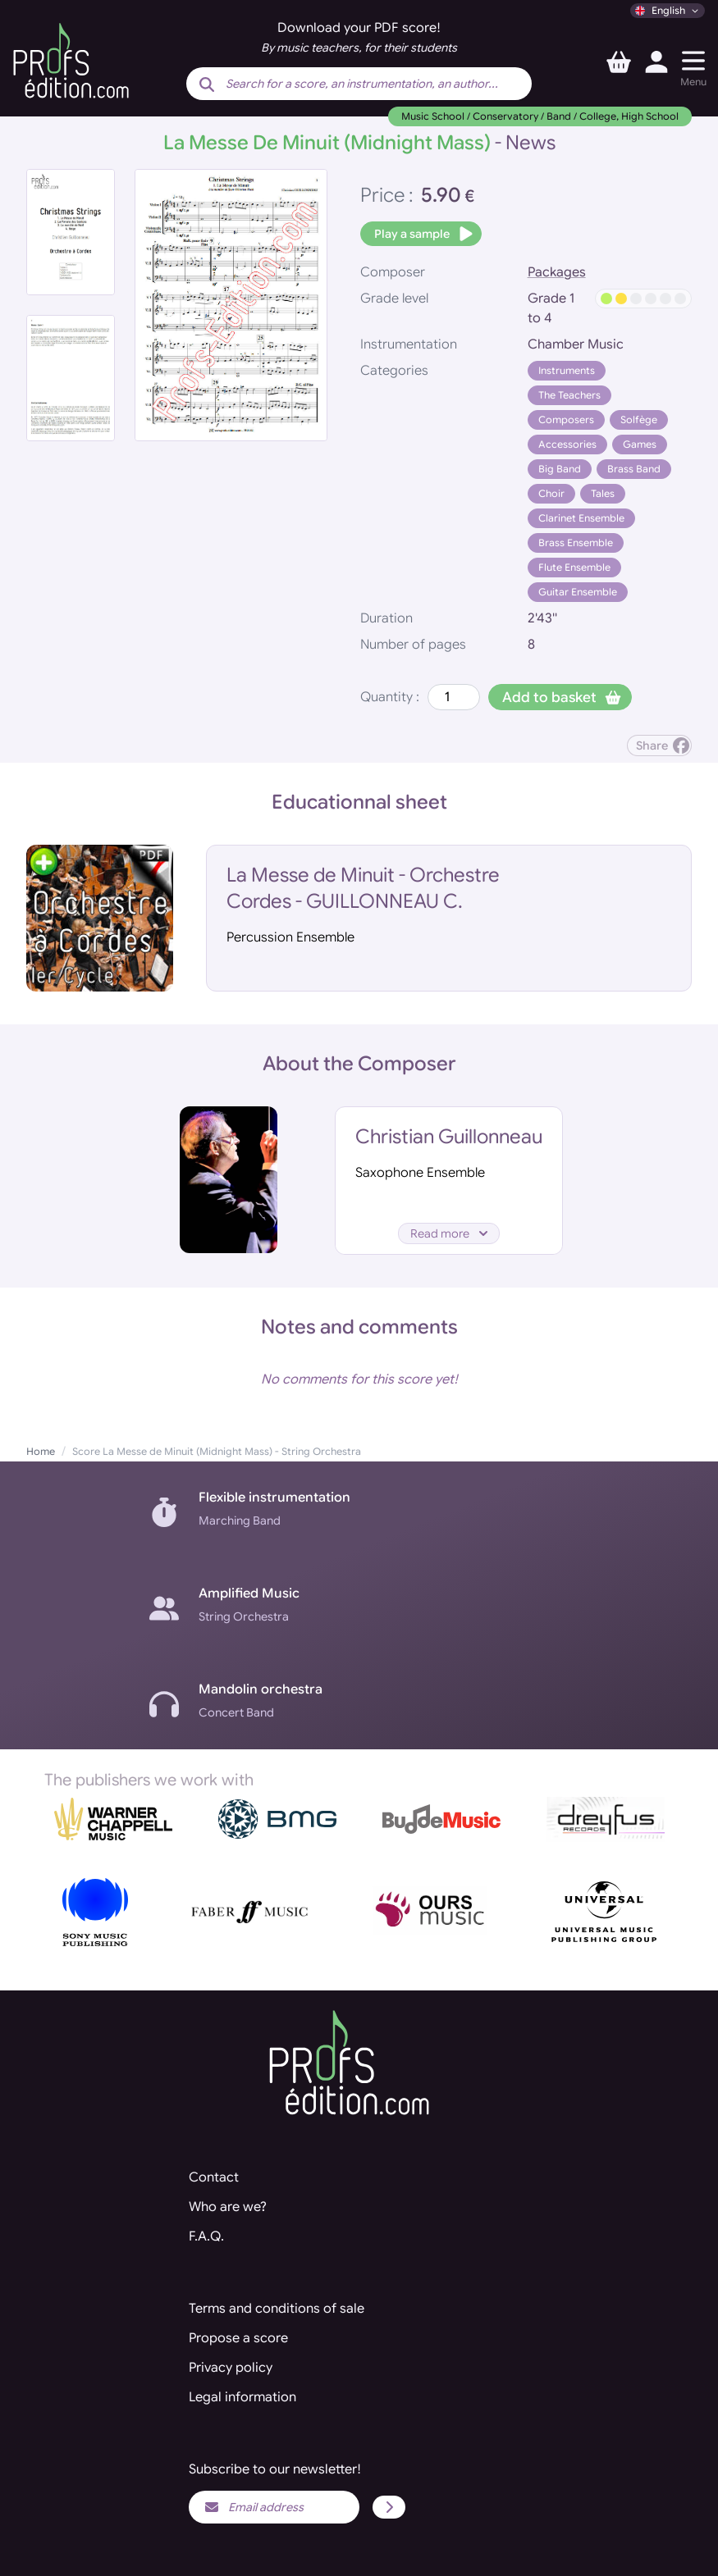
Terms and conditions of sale (276, 2308)
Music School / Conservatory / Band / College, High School (540, 116)
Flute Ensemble (574, 567)
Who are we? (228, 2207)
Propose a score (238, 2338)
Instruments (566, 370)
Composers (566, 419)
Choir (551, 493)
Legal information (242, 2397)
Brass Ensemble (575, 542)
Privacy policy (230, 2367)
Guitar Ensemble (577, 592)
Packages (557, 272)
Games (639, 444)
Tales (603, 493)
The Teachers (569, 395)
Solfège (638, 419)
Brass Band (634, 469)
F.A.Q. (206, 2236)
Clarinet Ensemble (581, 518)
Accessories (567, 444)
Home (40, 1451)
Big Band (559, 469)
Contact (214, 2177)
